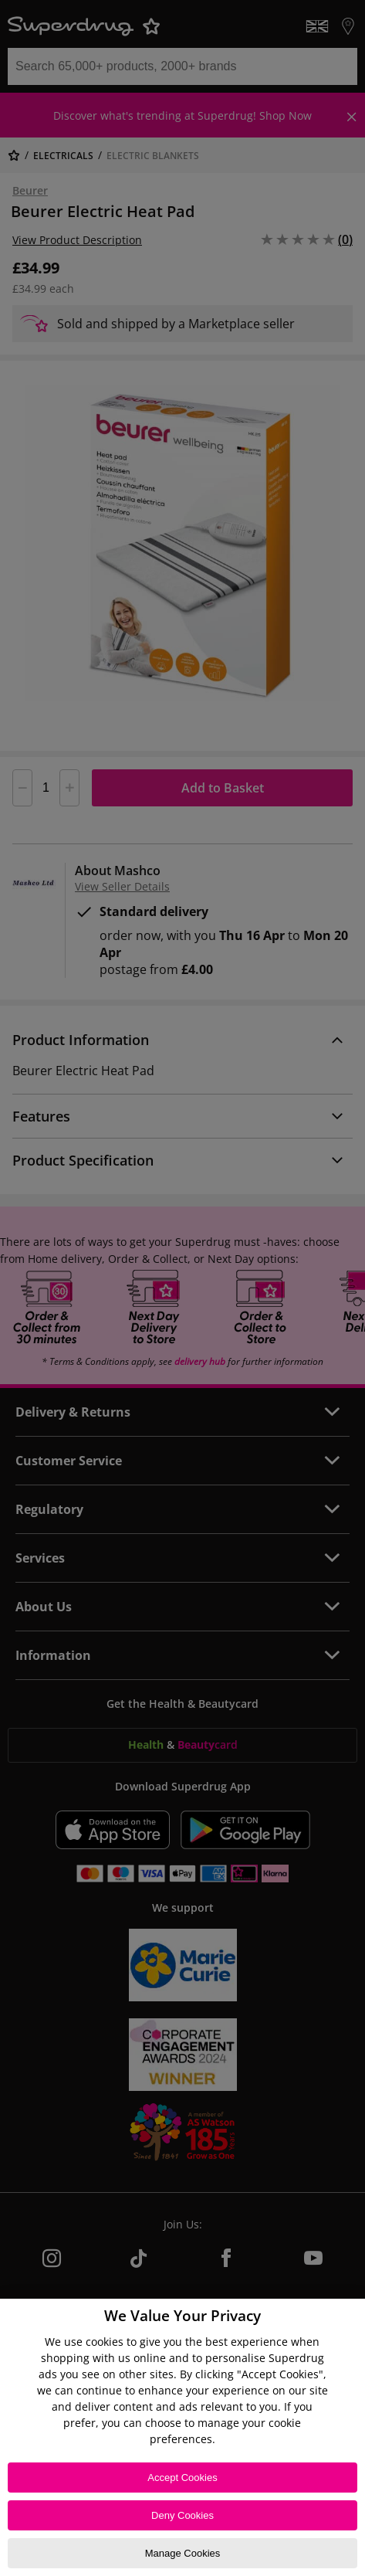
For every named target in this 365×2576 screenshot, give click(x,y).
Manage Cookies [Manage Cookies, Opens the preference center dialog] (183, 2553)
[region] (182, 2437)
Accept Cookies (182, 2477)
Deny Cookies (182, 2515)
